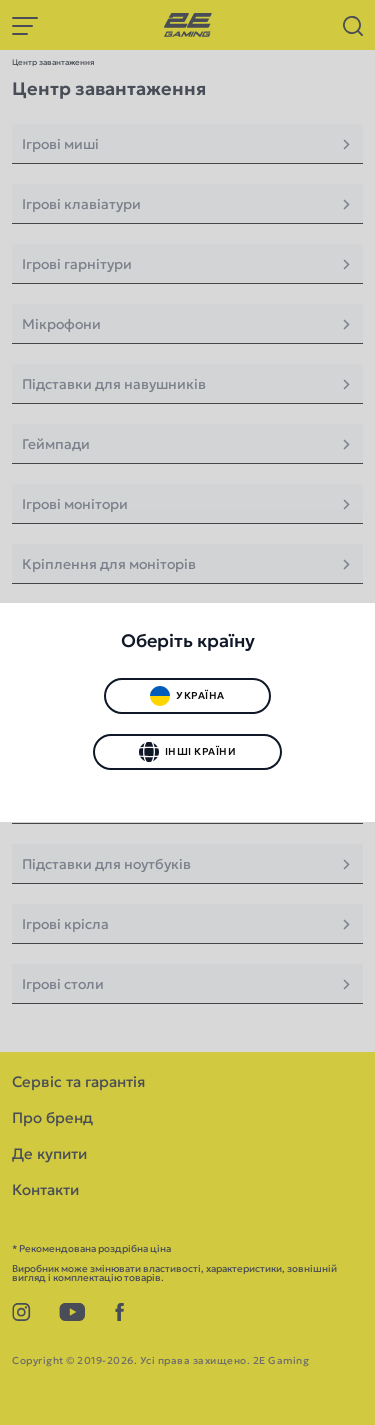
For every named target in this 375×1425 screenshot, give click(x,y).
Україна (187, 696)
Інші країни (187, 752)
